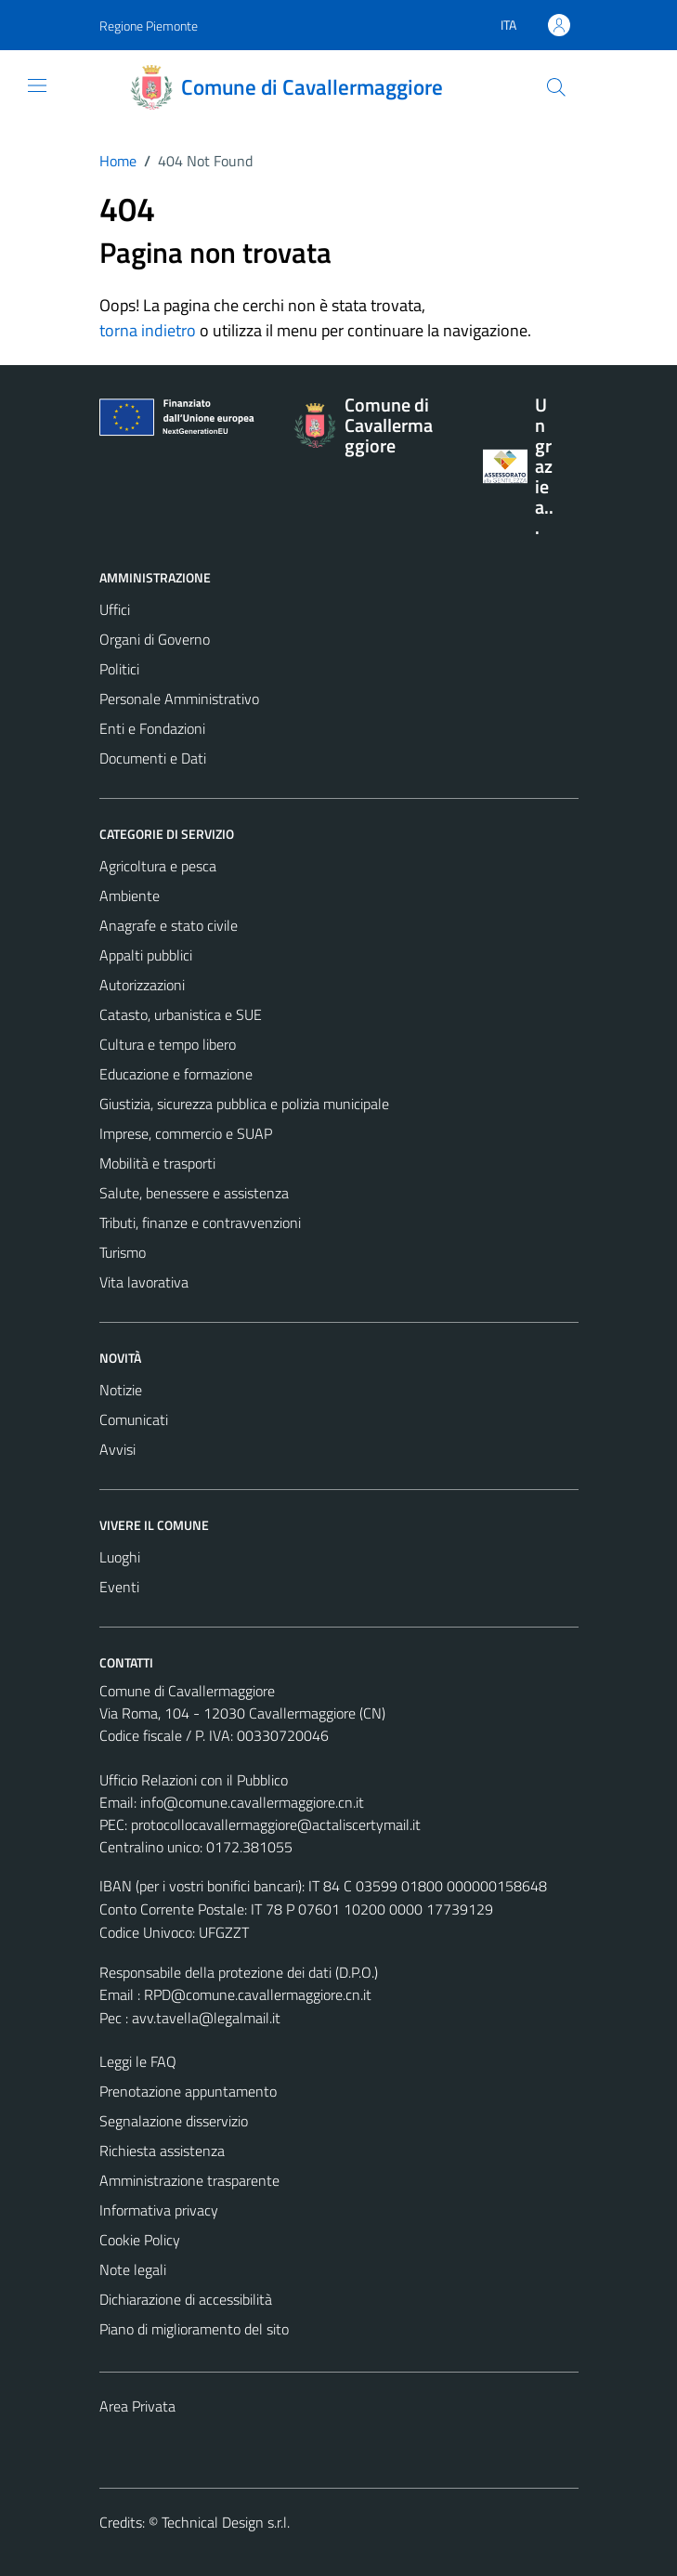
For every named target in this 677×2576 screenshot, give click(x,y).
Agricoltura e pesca (157, 866)
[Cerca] (555, 87)
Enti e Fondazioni (152, 728)
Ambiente (129, 895)
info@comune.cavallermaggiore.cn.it (252, 1802)
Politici (119, 669)
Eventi (119, 1587)
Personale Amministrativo (179, 698)
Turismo (122, 1252)
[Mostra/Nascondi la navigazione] (37, 85)
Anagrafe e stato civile (168, 925)
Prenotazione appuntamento (188, 2091)
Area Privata (137, 2406)
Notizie (120, 1390)
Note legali (132, 2269)
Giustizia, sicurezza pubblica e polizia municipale (244, 1103)
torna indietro (147, 330)
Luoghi (119, 1557)
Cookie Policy (139, 2240)
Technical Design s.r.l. (226, 2522)
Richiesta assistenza (162, 2150)
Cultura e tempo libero (167, 1044)
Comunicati (133, 1419)
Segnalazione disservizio (173, 2121)
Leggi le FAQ (137, 2061)
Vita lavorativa (144, 1282)
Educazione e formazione (176, 1074)
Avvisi (117, 1449)
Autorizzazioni (142, 985)
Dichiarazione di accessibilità (185, 2299)
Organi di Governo (154, 639)
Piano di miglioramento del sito (194, 2329)
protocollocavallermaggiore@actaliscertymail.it (276, 1824)
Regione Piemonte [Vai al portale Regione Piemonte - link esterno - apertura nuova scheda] (148, 25)
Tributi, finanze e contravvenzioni (200, 1222)
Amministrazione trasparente (189, 2180)
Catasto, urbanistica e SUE (180, 1014)
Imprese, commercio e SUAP (185, 1133)
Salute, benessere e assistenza (194, 1193)
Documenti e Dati (152, 758)
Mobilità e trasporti (157, 1163)
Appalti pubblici (145, 955)
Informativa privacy (158, 2210)
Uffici (114, 609)
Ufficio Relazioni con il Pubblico (193, 1780)
